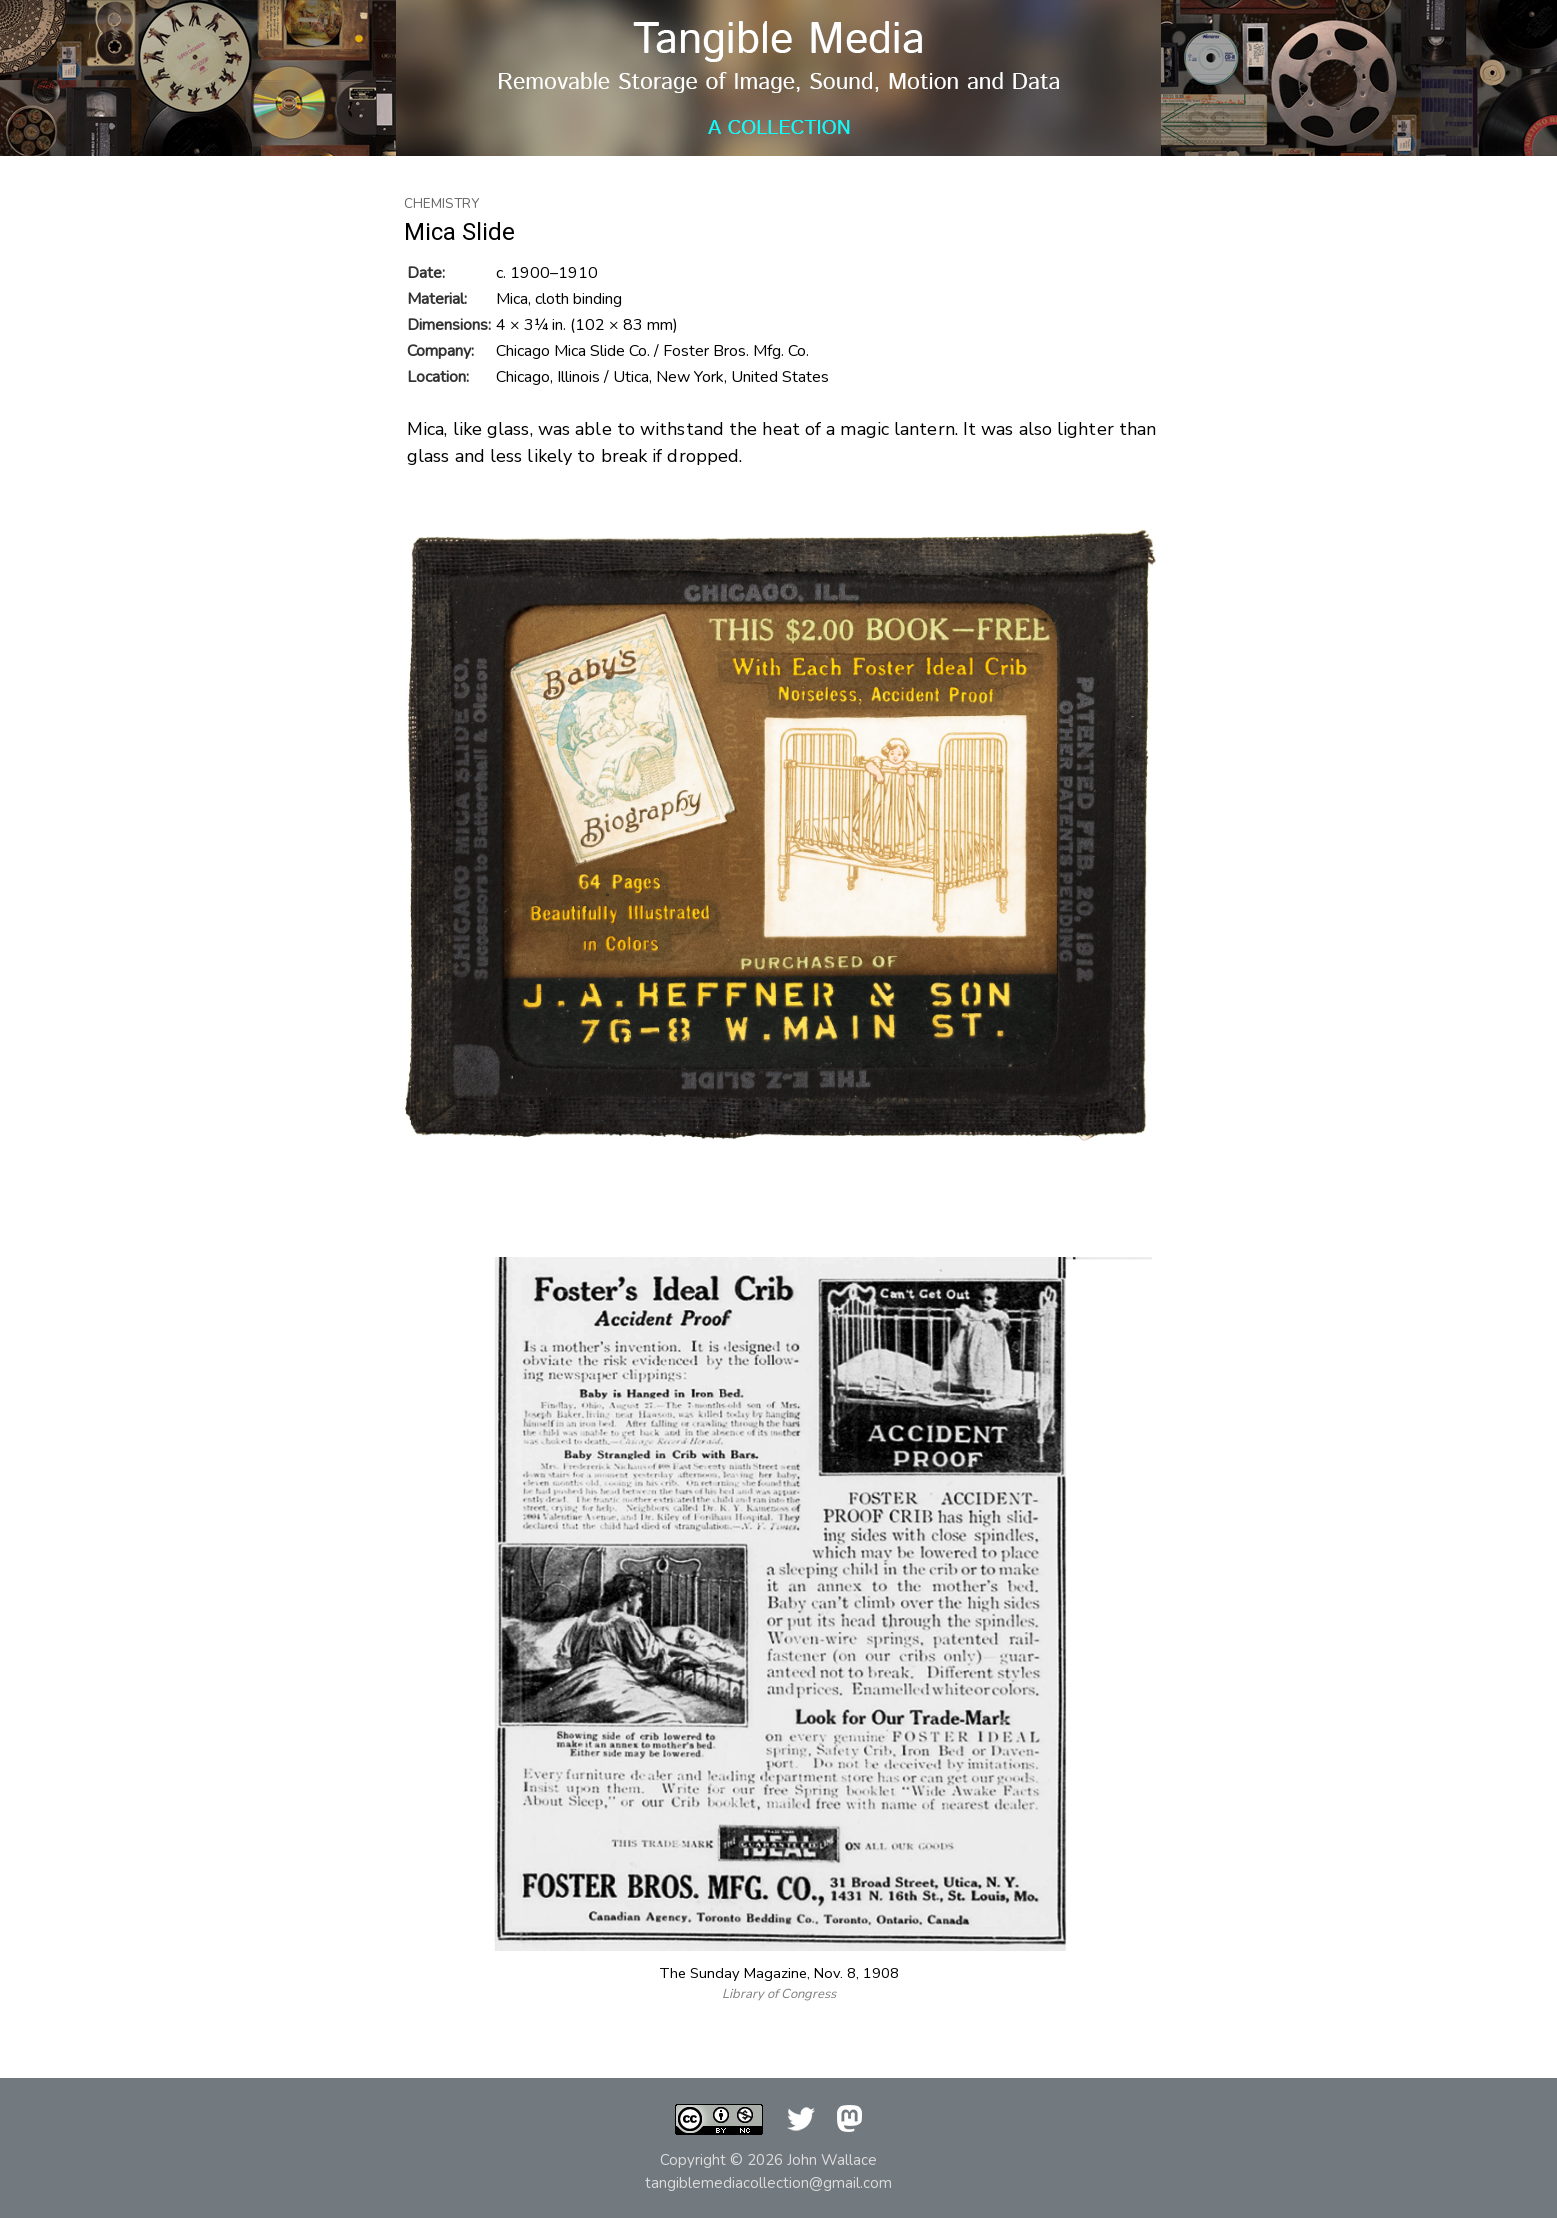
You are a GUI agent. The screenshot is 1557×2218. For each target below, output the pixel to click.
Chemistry (441, 204)
